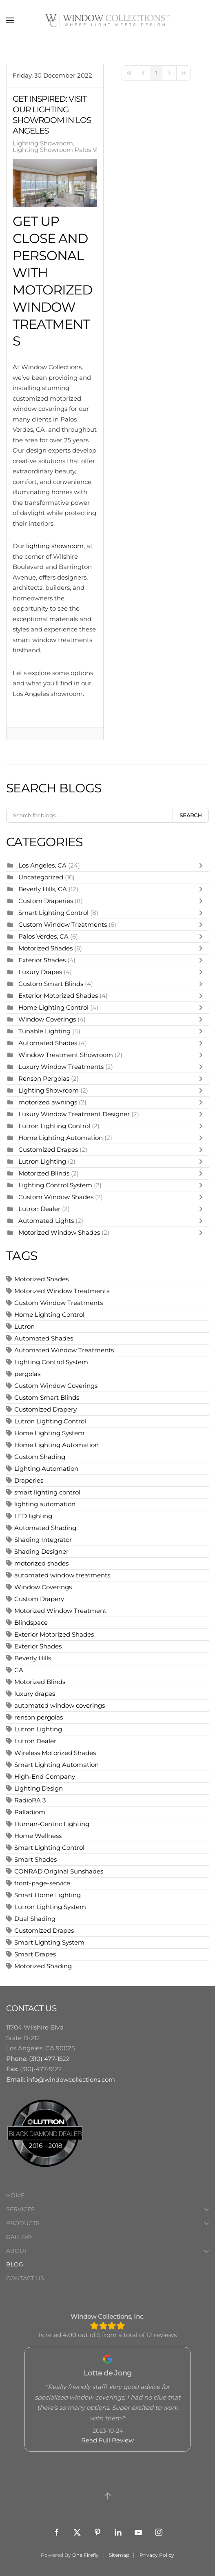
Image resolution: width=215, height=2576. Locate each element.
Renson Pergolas (43, 1078)
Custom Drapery (39, 1599)
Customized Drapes (48, 1149)
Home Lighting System (49, 1433)
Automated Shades (47, 1043)
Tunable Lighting (45, 1031)
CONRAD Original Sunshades (58, 1871)
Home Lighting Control (53, 1007)
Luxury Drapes (40, 972)
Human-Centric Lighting (51, 1824)
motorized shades (41, 1563)
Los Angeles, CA (42, 865)
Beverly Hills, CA (42, 889)
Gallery (19, 2237)
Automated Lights (46, 1220)
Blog (14, 2264)
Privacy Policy (157, 2555)
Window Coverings (47, 1019)
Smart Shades (35, 1859)
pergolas (27, 1374)
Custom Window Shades (55, 1197)
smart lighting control (47, 1492)
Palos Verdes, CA (43, 936)
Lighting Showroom (43, 143)
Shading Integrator (43, 1539)
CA (18, 1670)
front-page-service (42, 1883)
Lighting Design (38, 1788)
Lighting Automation (46, 1468)
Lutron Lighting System (50, 1907)
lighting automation (44, 1504)
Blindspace (31, 1622)
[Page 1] (156, 73)
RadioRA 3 (30, 1800)
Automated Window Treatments (64, 1350)
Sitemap (119, 2555)
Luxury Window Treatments (61, 1067)
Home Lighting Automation (60, 1138)
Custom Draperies (46, 901)
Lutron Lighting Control (54, 1126)
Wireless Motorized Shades (55, 1753)
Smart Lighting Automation (56, 1765)
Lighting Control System (55, 1185)
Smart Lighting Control (54, 913)
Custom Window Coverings (56, 1385)
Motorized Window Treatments (61, 1291)
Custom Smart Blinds (50, 984)
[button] (10, 20)
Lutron (24, 1326)
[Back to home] (107, 20)
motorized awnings (47, 1102)
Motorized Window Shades (59, 1232)
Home (15, 2195)
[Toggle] (203, 865)
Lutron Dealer (39, 1209)
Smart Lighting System (49, 1942)
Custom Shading (39, 1457)
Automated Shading (45, 1528)
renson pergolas (38, 1717)
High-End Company (44, 1776)
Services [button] (107, 2209)
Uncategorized (40, 877)
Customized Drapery (45, 1409)
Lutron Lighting (42, 1161)
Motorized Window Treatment (60, 1611)
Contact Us (25, 2278)
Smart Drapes (35, 1954)
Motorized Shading (43, 1966)
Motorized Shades (45, 948)
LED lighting (33, 1516)
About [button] (107, 2251)
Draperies (28, 1480)
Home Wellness (38, 1836)
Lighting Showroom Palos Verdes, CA (69, 150)
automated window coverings (59, 1705)
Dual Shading (34, 1919)
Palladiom (29, 1812)
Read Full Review (107, 2440)
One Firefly (85, 2555)
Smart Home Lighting (47, 1895)
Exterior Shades (42, 960)
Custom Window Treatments (62, 924)
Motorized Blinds (43, 1173)
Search (191, 815)
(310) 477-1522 (49, 2059)
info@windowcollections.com (71, 2079)
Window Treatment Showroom (65, 1055)
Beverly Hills (32, 1658)
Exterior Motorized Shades (58, 995)
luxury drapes (34, 1693)
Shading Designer (41, 1551)
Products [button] (107, 2223)
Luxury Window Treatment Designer (74, 1114)
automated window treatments (62, 1575)
